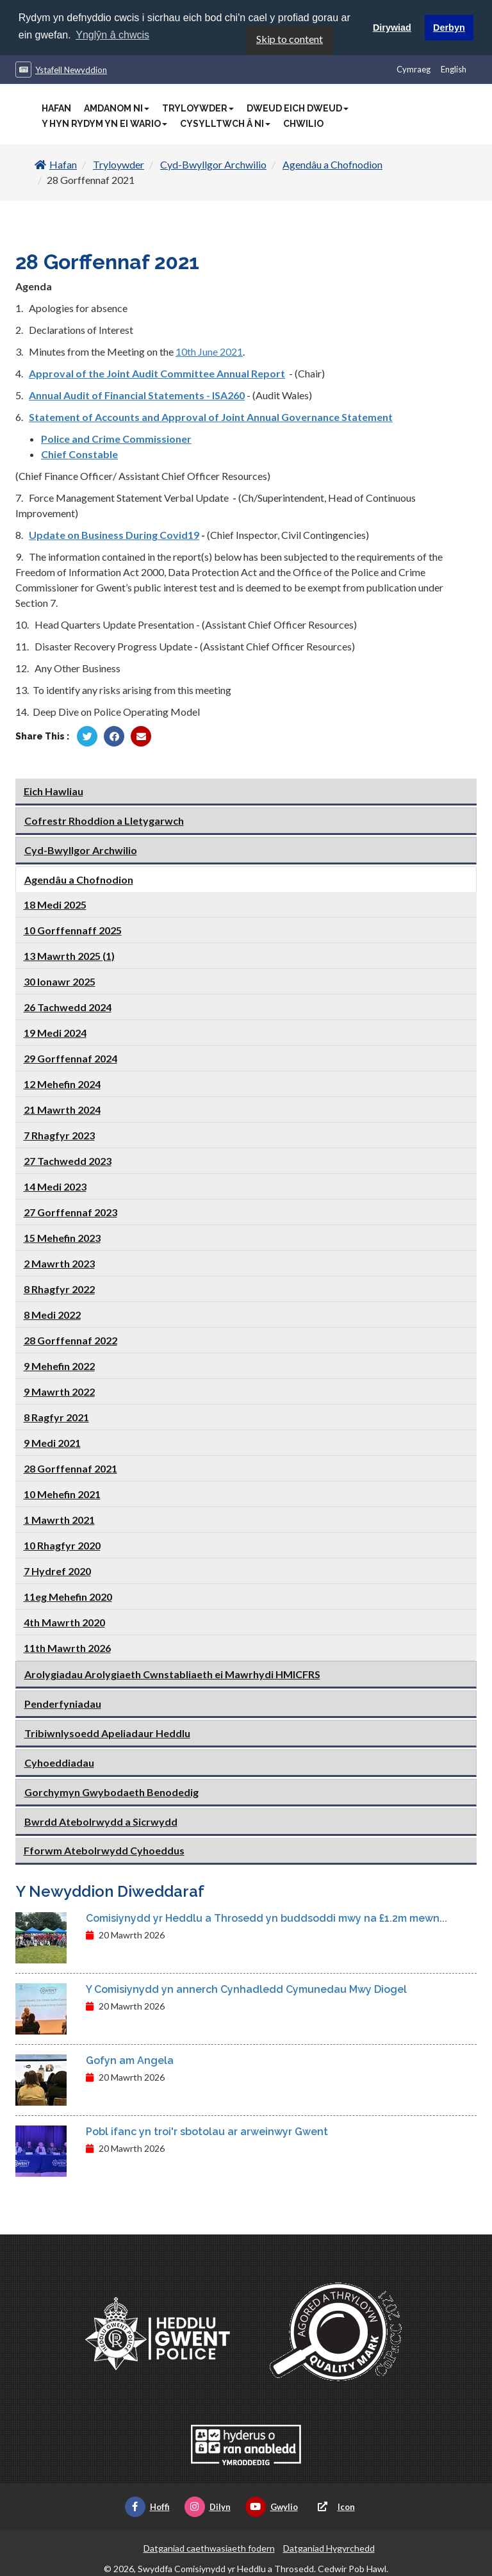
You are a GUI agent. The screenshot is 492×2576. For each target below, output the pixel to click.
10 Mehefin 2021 (62, 1493)
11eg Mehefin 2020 (68, 1595)
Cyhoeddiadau (59, 1761)
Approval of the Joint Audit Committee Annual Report (157, 373)
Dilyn (207, 2506)
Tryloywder (198, 108)
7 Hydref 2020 (57, 1570)
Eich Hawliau (53, 790)
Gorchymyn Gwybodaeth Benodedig (111, 1791)
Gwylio (271, 2506)
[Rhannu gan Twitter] (87, 735)
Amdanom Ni (116, 108)
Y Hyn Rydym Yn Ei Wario (104, 123)
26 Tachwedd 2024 (67, 1006)
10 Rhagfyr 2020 (62, 1544)
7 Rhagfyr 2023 (59, 1134)
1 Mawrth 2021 (59, 1518)
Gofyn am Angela (130, 2060)
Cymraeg (413, 68)
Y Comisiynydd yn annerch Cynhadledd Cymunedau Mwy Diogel (246, 1989)
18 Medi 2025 (55, 903)
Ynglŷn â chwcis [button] (112, 34)
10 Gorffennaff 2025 (73, 929)
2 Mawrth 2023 (59, 1262)
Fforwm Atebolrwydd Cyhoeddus (104, 1849)
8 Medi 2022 (52, 1313)
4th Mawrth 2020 (64, 1621)
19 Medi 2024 (55, 1031)
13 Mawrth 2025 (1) (69, 954)
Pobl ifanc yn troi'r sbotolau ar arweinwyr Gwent (207, 2131)
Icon (334, 2506)
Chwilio (303, 123)
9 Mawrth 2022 (59, 1390)
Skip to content (289, 38)
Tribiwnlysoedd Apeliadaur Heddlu (107, 1732)
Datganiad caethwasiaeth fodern (209, 2547)
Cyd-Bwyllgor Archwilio (213, 164)
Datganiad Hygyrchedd (329, 2547)
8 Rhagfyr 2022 (59, 1288)
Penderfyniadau (62, 1702)
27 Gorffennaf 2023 (70, 1211)
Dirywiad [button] (392, 27)
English (453, 68)
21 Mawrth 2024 (62, 1108)
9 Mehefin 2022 (59, 1364)
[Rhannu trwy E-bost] (141, 735)
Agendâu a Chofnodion (332, 164)
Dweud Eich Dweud (297, 108)
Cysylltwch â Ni (225, 123)
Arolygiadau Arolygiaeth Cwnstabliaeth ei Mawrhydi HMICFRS (172, 1673)
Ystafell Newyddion (71, 69)
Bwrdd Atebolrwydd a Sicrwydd (100, 1820)
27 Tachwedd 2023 (67, 1159)
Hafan (56, 108)
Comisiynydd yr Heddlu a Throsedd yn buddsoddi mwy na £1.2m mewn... (266, 1917)
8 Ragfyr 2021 (56, 1416)
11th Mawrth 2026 (67, 1646)
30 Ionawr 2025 (59, 980)
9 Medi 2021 (52, 1441)
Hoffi (147, 2506)
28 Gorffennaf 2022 (70, 1339)
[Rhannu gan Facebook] (114, 735)
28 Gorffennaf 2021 (70, 1467)
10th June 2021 (209, 351)
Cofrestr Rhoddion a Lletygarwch (104, 819)
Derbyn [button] (449, 27)
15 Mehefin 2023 (62, 1236)
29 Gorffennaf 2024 (70, 1057)
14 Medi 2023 (55, 1185)
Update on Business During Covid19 (114, 534)
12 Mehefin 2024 (62, 1083)
